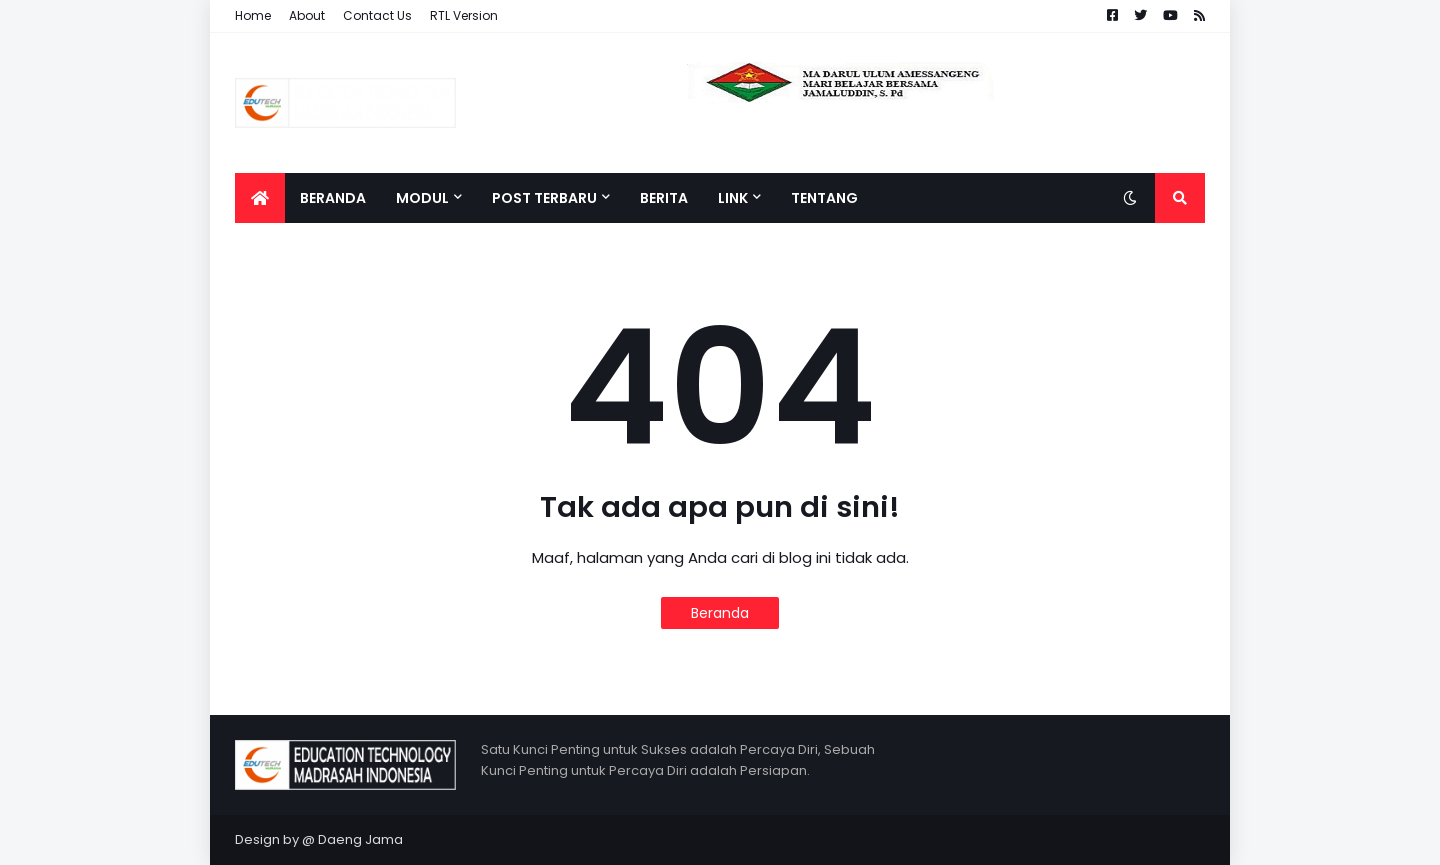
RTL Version (464, 15)
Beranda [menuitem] (333, 198)
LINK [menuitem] (733, 198)
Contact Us (377, 15)
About (307, 15)
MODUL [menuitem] (422, 198)
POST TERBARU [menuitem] (544, 198)
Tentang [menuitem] (824, 198)
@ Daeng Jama (352, 839)
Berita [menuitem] (664, 198)
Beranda (720, 613)
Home (253, 15)
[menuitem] (260, 198)
